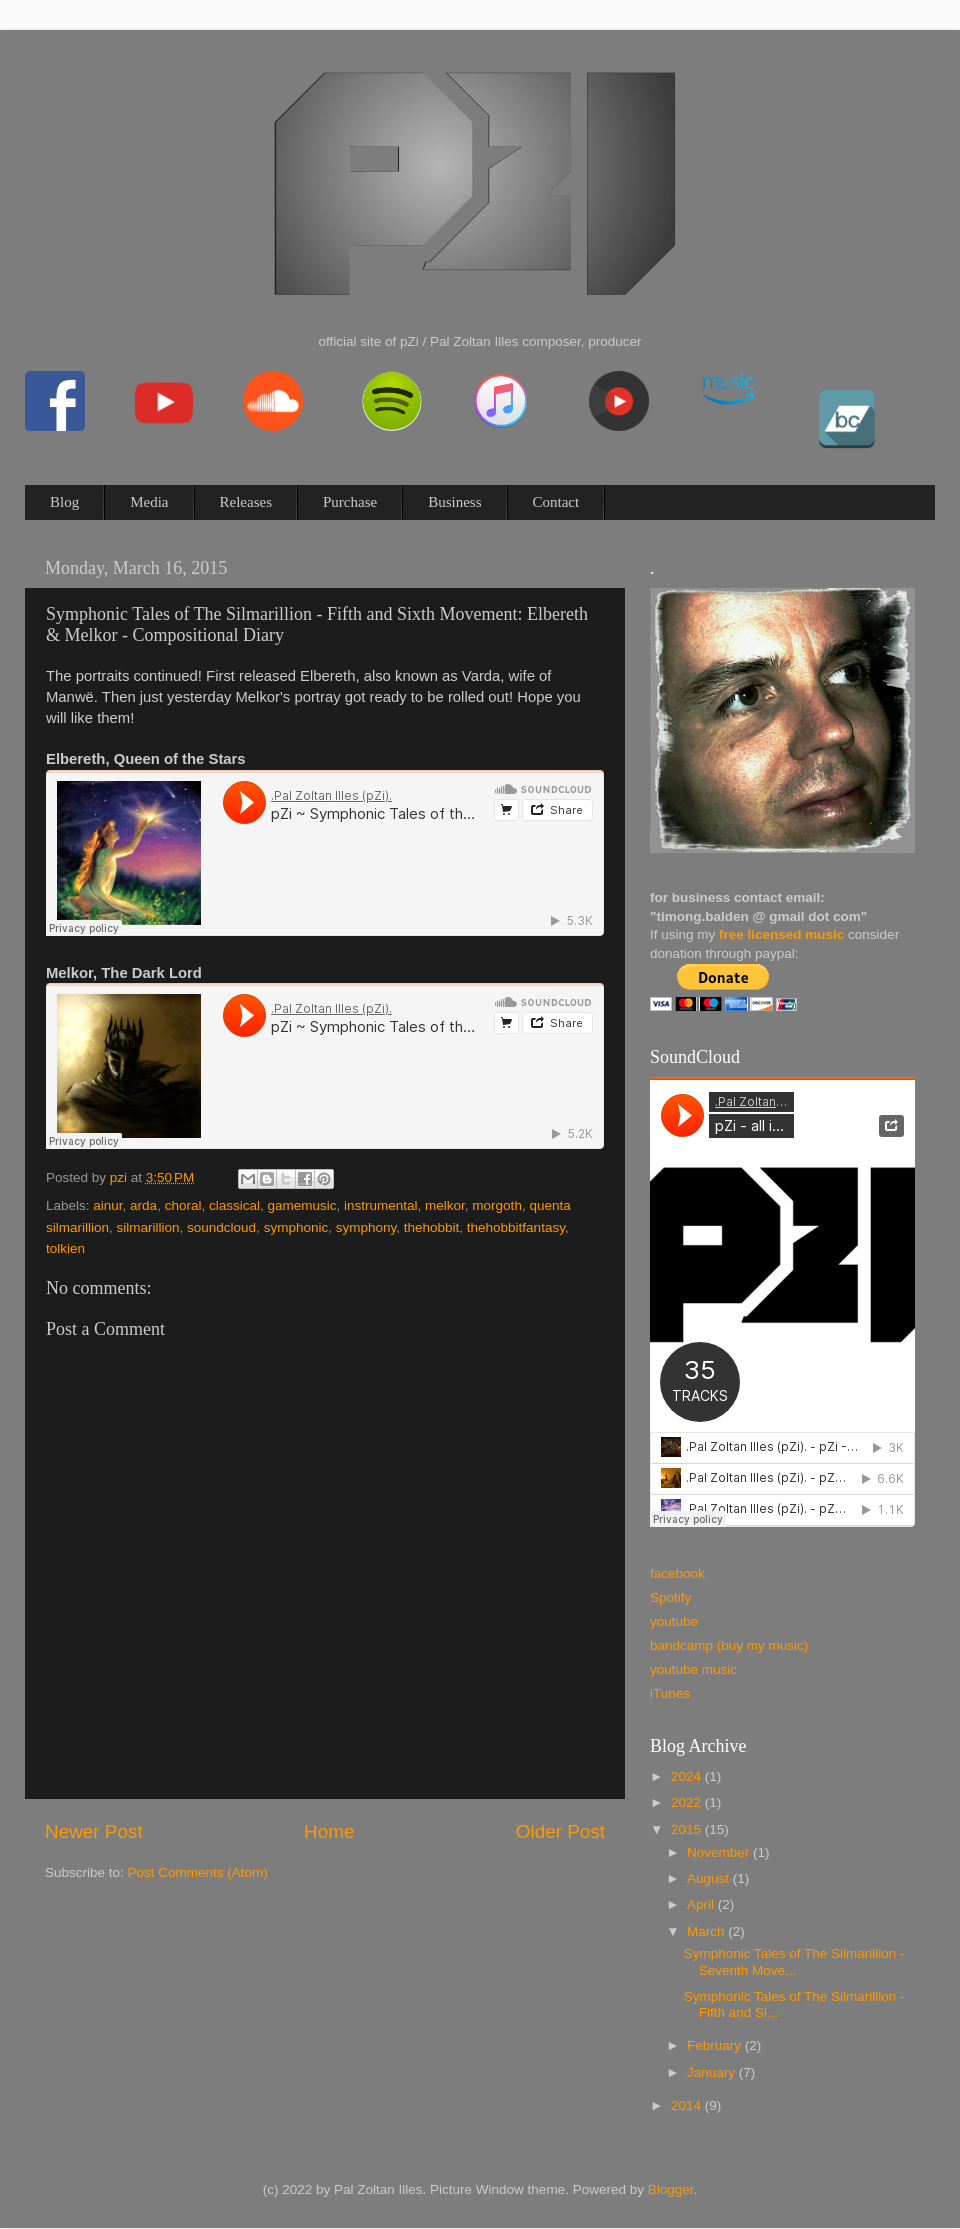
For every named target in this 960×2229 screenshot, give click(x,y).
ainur (107, 1205)
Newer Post (94, 1831)
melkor (445, 1205)
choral (183, 1205)
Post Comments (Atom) (198, 1872)
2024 (688, 1776)
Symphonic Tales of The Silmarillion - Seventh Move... (794, 1961)
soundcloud (221, 1227)
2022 (688, 1802)
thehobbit (432, 1227)
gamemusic (301, 1205)
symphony (366, 1227)
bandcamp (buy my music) (729, 1645)
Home (329, 1831)
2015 (688, 1829)
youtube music (693, 1669)
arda (143, 1205)
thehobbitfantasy (516, 1227)
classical (234, 1205)
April (702, 1904)
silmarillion (148, 1227)
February (716, 2045)
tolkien (65, 1248)
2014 (688, 2105)
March (707, 1931)
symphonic (296, 1227)
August (710, 1878)
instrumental (381, 1205)
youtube (674, 1621)
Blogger (671, 2189)
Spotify (670, 1597)
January (713, 2072)
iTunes (670, 1693)
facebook (677, 1573)
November (720, 1852)
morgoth (497, 1205)
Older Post (560, 1831)
